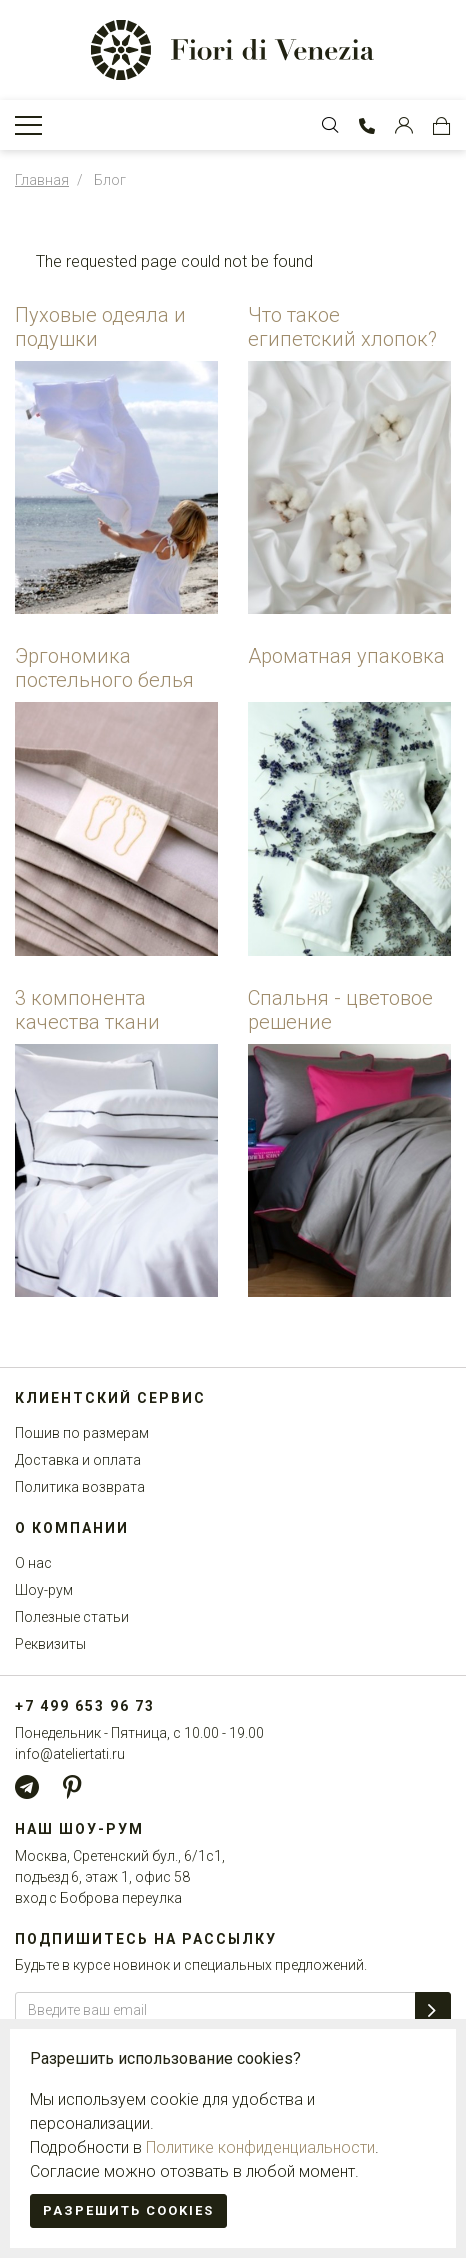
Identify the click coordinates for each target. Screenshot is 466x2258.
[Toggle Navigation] (28, 125)
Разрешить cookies (128, 2210)
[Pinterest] (72, 1787)
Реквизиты (50, 1644)
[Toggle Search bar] (330, 125)
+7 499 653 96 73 (85, 1706)
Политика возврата (80, 1487)
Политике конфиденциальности (260, 2147)
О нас (33, 1563)
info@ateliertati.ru (70, 1754)
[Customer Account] (404, 125)
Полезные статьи (72, 1617)
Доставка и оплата (78, 1460)
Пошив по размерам (82, 1433)
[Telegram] (27, 1787)
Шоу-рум (44, 1590)
